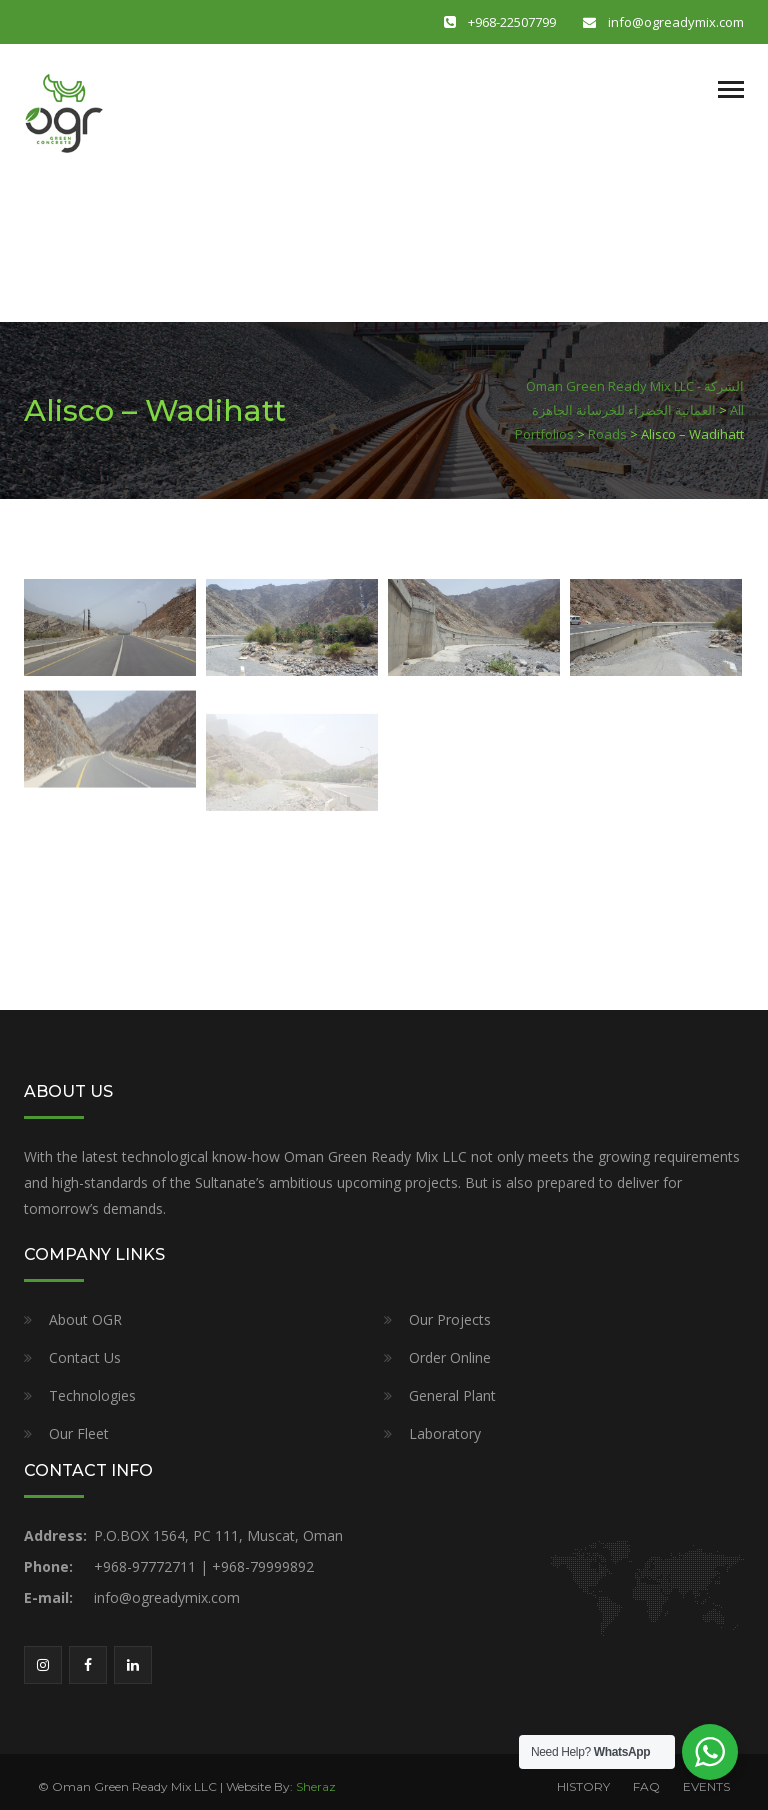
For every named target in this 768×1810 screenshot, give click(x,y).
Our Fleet (79, 1433)
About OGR (85, 1319)
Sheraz (316, 1786)
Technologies (92, 1395)
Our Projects (450, 1319)
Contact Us (85, 1357)
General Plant (452, 1395)
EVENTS (706, 1786)
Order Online (450, 1357)
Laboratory (445, 1433)
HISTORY (583, 1786)
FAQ (646, 1786)
